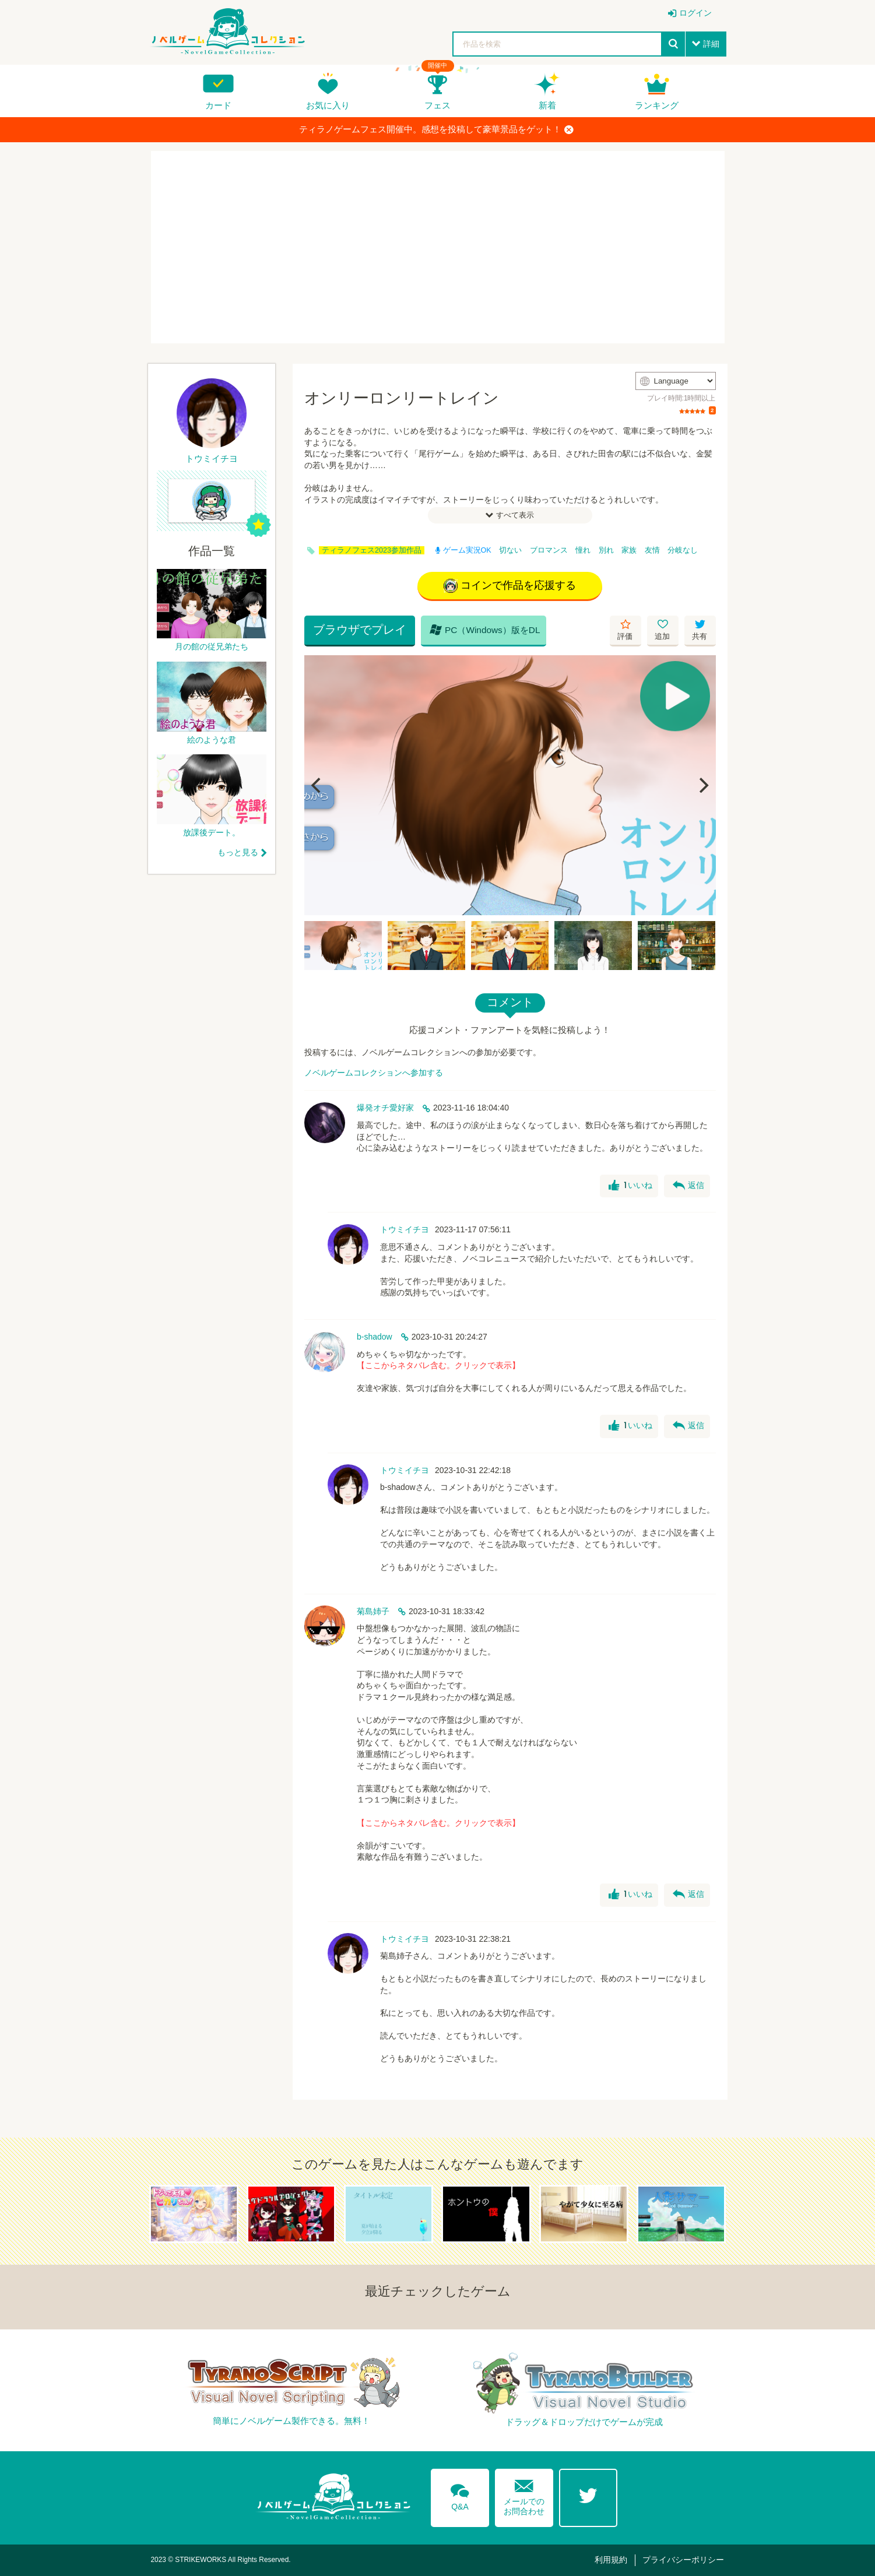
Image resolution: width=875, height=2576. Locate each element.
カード (218, 105)
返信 (688, 1186)
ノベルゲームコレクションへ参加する (373, 1072)
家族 (629, 550)
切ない (510, 550)
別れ (606, 550)
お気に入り (328, 105)
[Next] (703, 785)
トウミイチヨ (404, 1229)
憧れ (583, 550)
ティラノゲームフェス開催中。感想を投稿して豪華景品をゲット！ (436, 129)
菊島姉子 (373, 1611)
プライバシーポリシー (683, 2559)
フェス (437, 105)
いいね (630, 1186)
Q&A (460, 2495)
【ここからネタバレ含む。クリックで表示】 (438, 1365)
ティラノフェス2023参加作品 (371, 550)
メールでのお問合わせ (524, 2494)
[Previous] (317, 785)
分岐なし (682, 550)
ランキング (657, 105)
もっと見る (237, 852)
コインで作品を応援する (510, 586)
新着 (547, 105)
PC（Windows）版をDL (485, 629)
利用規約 (611, 2559)
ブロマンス (549, 550)
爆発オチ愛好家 (385, 1107)
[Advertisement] (437, 247)
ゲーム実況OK (463, 550)
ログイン (695, 12)
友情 (652, 550)
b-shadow (374, 1336)
